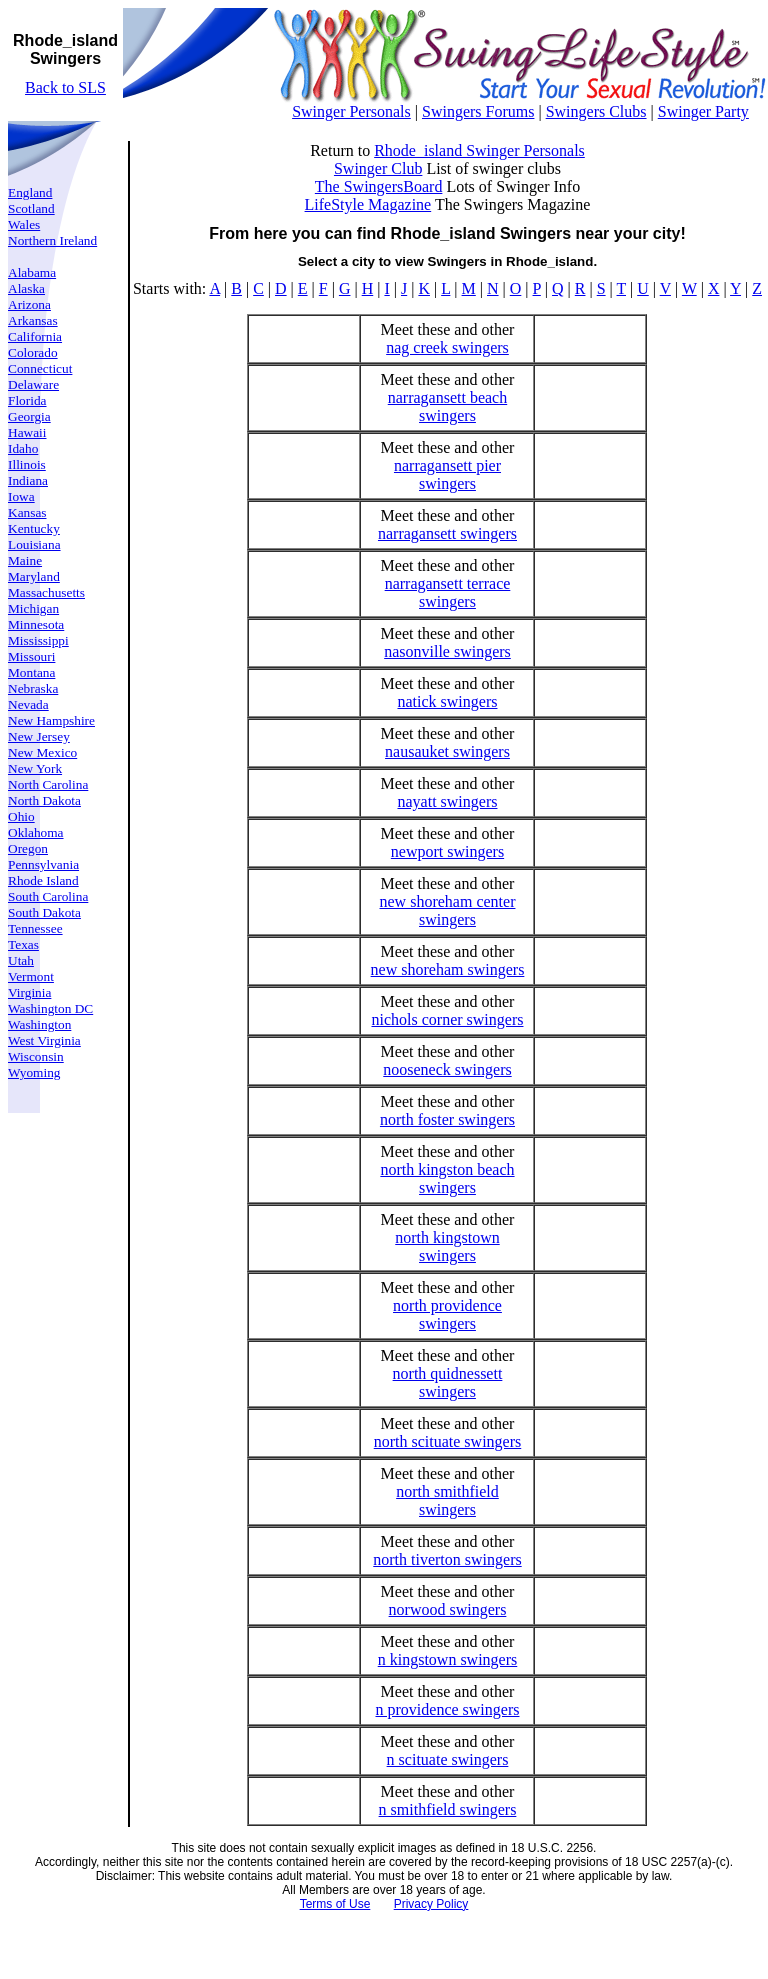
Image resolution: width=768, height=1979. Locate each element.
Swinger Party (703, 111)
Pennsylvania (43, 864)
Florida (27, 400)
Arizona (29, 304)
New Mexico (42, 752)
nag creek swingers (447, 347)
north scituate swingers (448, 1441)
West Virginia (44, 1040)
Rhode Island (43, 880)
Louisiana (34, 544)
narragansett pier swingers (447, 474)
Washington (39, 1024)
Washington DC (50, 1008)
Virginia (29, 992)
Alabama (32, 272)
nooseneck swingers (447, 1069)
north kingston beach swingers (447, 1178)
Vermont (31, 976)
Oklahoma (36, 832)
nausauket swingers (447, 751)
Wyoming (34, 1072)
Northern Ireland (52, 240)
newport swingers (447, 851)
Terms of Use (335, 1904)
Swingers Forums (478, 111)
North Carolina (48, 784)
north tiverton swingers (447, 1559)
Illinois (27, 464)
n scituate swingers (448, 1759)
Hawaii (27, 432)
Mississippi (38, 640)
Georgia (29, 416)
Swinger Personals (351, 111)
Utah (21, 960)
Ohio (21, 816)
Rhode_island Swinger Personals (479, 150)
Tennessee (35, 928)
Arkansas (33, 320)
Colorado (33, 352)
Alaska (26, 288)
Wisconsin (36, 1056)
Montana (31, 672)
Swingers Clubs (596, 111)
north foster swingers (447, 1119)
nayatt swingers (447, 801)
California (35, 336)
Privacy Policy (431, 1904)
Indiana (28, 480)
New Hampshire (51, 720)
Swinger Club (378, 168)
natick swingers (447, 701)
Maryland (34, 576)
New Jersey (39, 736)
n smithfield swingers (448, 1809)
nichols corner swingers (448, 1019)
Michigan (33, 608)
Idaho (23, 448)
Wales (24, 224)
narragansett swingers (447, 533)
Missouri (31, 656)
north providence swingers (447, 1314)
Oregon (28, 848)
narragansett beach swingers (447, 406)
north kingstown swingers (447, 1246)
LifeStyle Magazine (368, 204)
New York (35, 768)
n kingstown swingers (448, 1659)
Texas (23, 944)
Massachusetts (46, 592)
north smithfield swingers (447, 1500)
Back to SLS (65, 87)
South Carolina (48, 896)
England (30, 192)
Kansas (27, 512)
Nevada (28, 704)
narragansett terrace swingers (448, 592)
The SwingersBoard (379, 186)
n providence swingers (448, 1709)
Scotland (31, 208)
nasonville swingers (447, 651)
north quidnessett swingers (448, 1382)
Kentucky (34, 528)
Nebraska (33, 688)
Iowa (21, 496)
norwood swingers (448, 1609)
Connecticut (40, 368)
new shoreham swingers (448, 969)
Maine (25, 560)
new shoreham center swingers (448, 910)
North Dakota (44, 800)
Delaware (33, 384)
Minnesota (36, 624)
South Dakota (44, 912)
